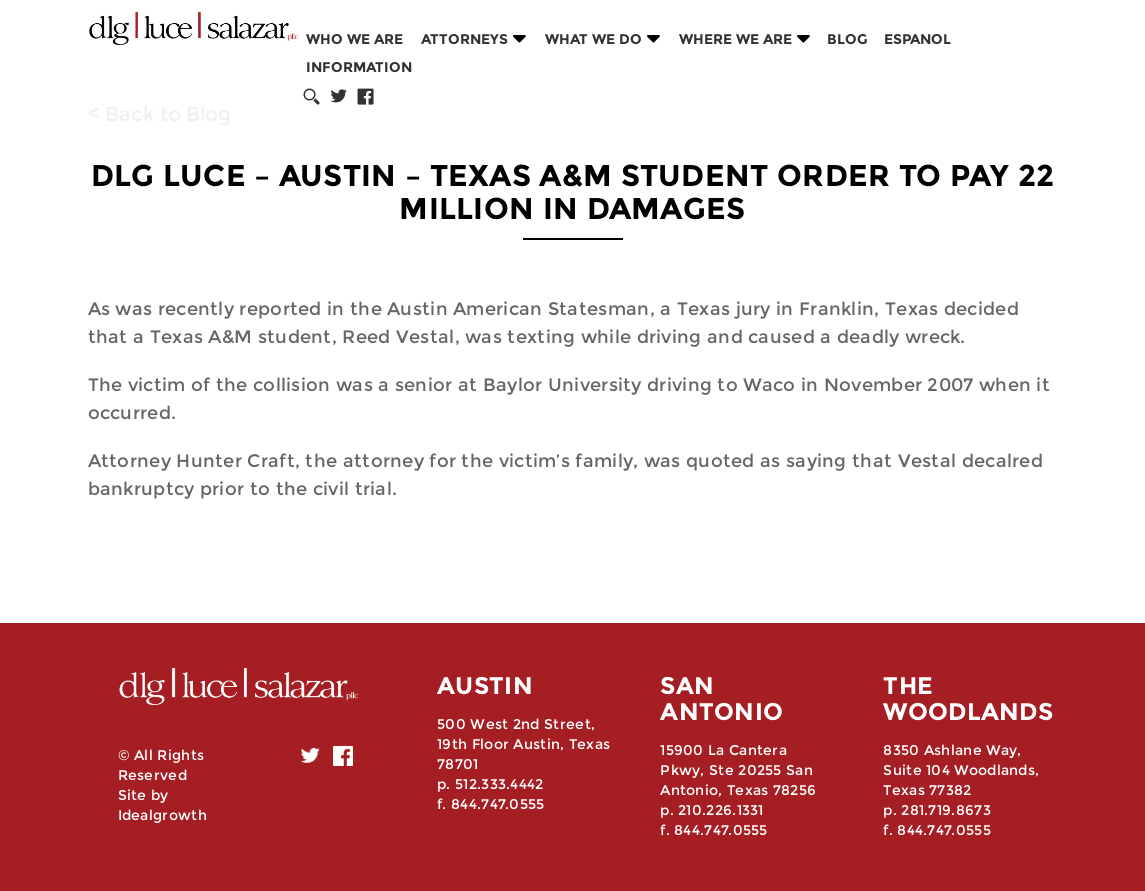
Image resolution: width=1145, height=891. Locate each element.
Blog (847, 39)
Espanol (917, 39)
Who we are (354, 39)
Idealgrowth (162, 815)
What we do (593, 39)
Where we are (735, 39)
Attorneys (464, 39)
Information (359, 67)
